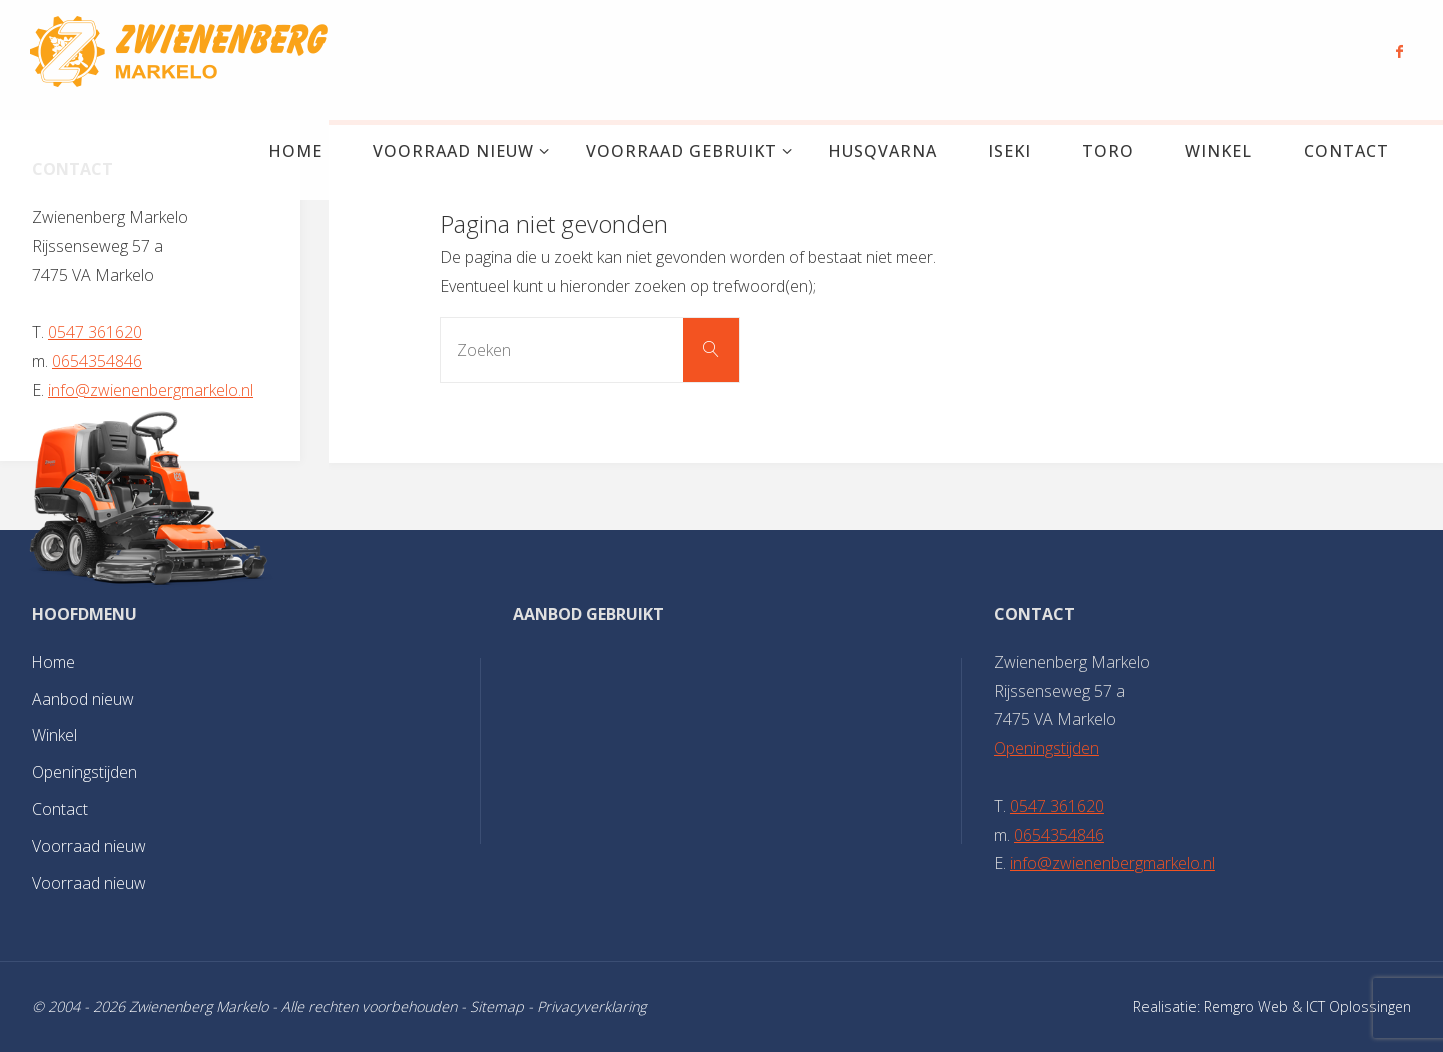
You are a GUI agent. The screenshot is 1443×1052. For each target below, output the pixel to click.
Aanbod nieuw (83, 699)
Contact (60, 809)
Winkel (54, 735)
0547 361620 (95, 332)
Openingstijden (84, 772)
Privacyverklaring (591, 1006)
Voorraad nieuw (89, 846)
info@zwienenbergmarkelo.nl (150, 390)
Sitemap (497, 1006)
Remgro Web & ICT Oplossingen (1306, 1006)
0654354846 (97, 361)
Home (54, 662)
